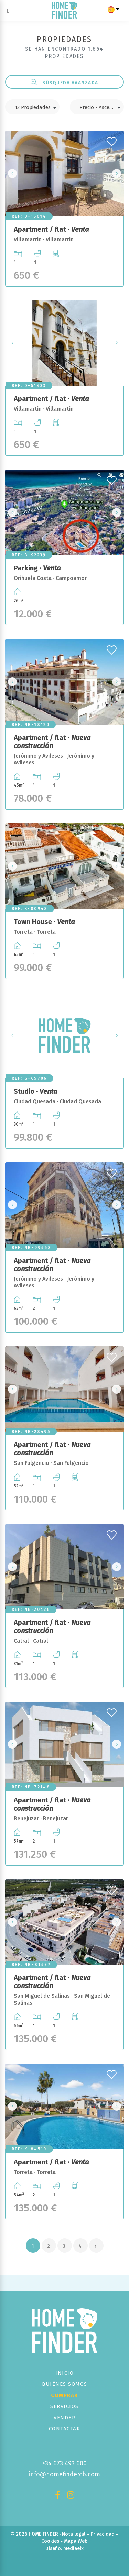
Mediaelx (73, 2548)
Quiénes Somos (64, 2384)
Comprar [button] (64, 2395)
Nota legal (73, 2534)
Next (116, 173)
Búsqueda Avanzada (64, 82)
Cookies (50, 2541)
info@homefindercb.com (64, 2474)
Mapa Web (76, 2541)
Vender (64, 2418)
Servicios (64, 2406)
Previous (12, 173)
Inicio (64, 2373)
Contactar (64, 2429)
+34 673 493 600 (64, 2463)
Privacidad (102, 2534)
